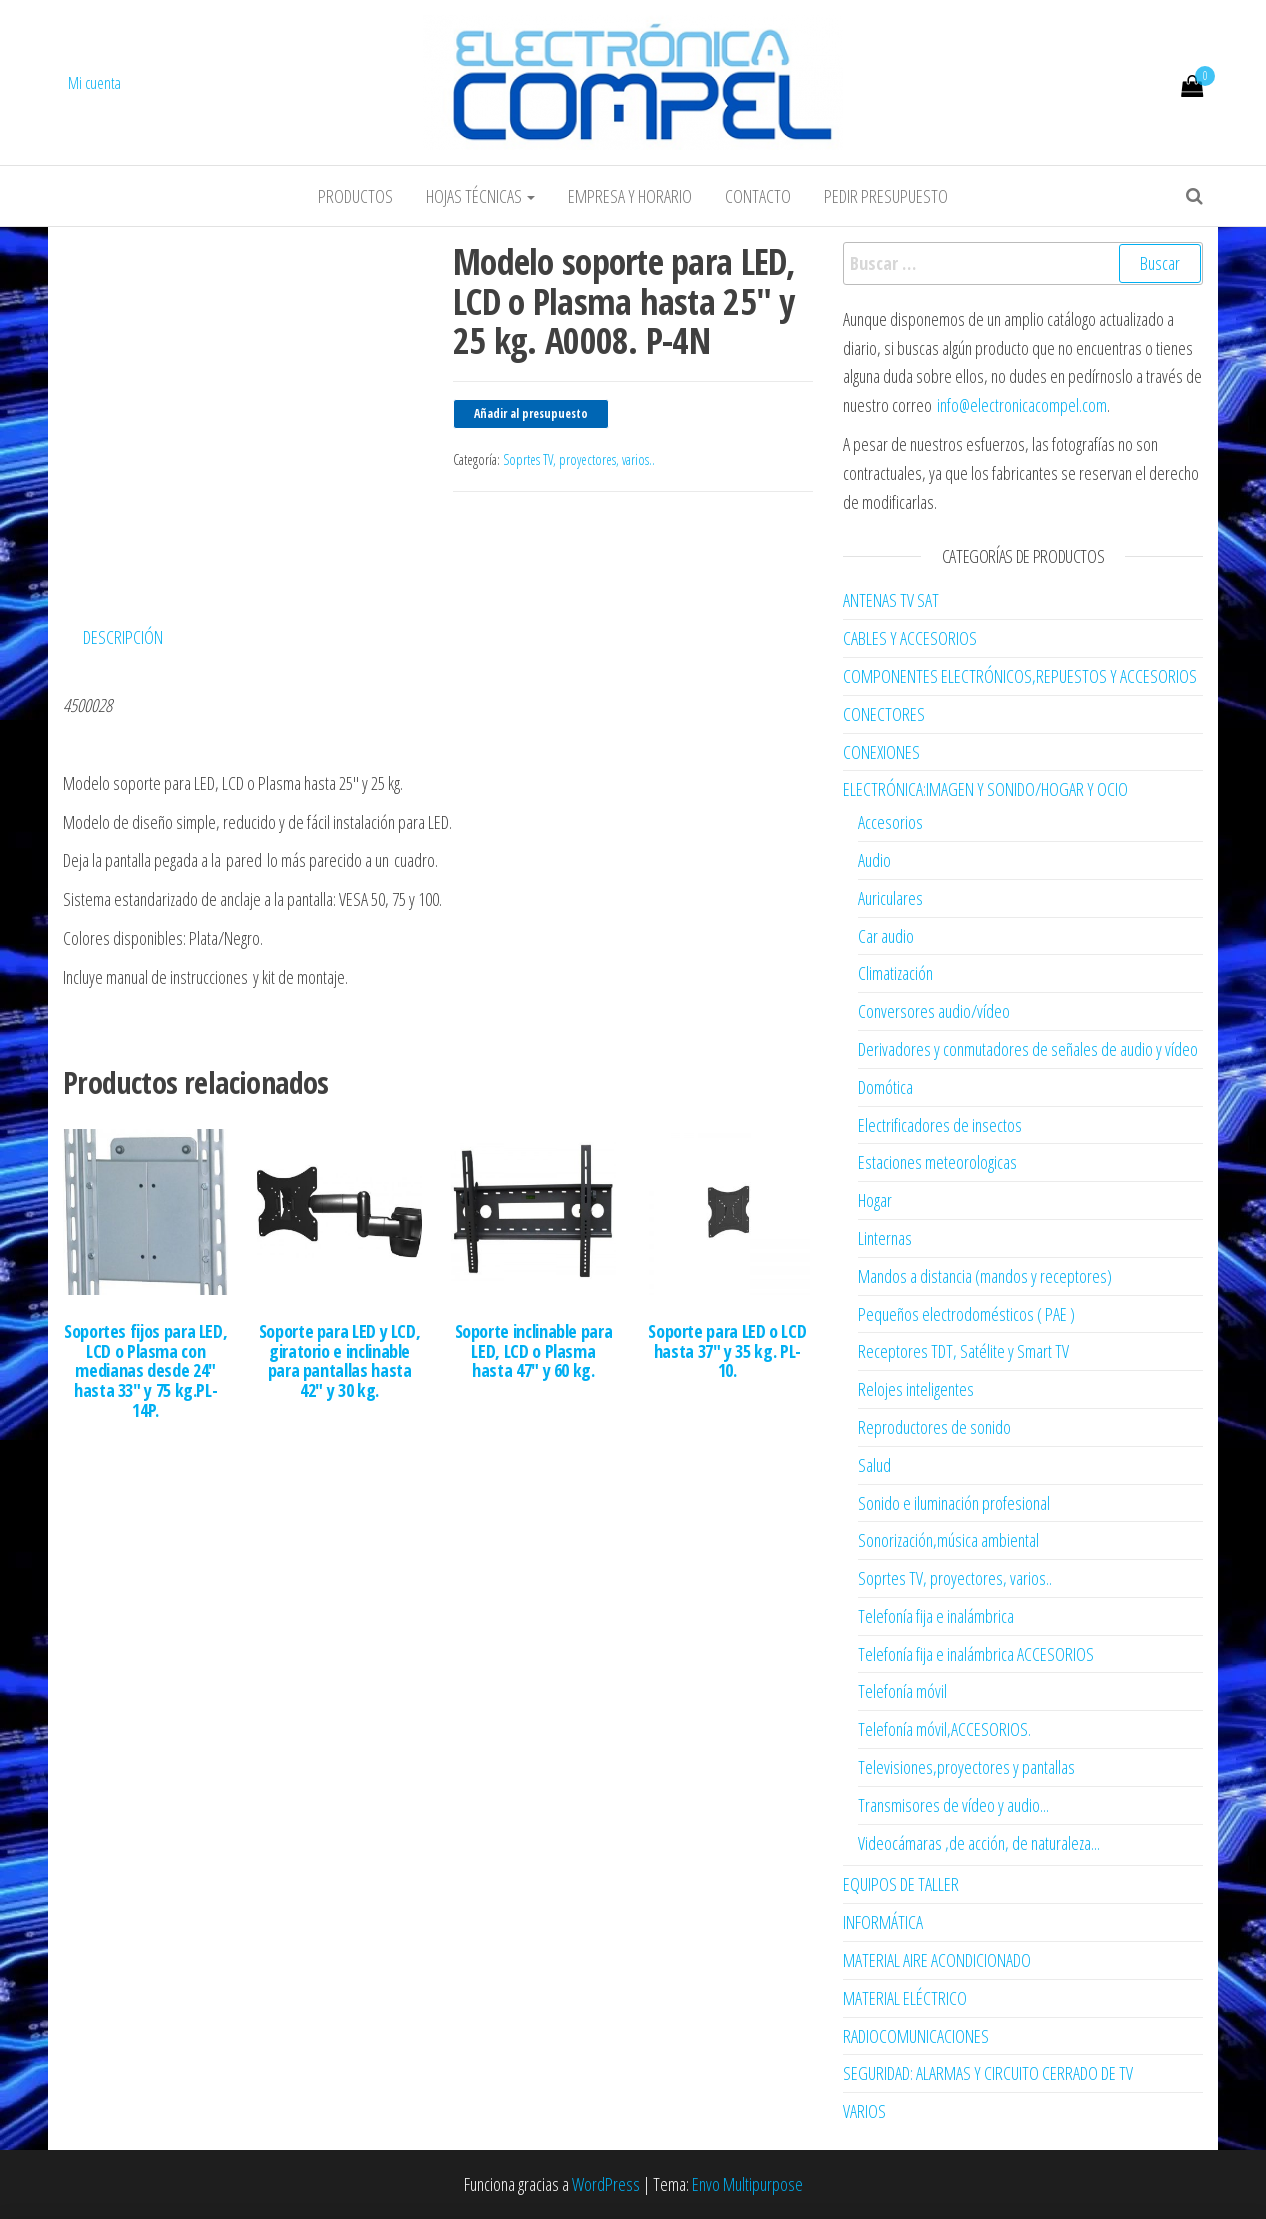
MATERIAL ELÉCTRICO (905, 1998)
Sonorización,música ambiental (948, 1540)
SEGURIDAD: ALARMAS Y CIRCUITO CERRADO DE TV (988, 2073)
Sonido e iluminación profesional (954, 1503)
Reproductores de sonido (934, 1427)
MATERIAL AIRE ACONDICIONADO (937, 1960)
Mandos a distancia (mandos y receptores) (985, 1276)
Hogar (875, 1200)
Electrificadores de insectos (940, 1125)
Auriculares (890, 898)
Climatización (895, 973)
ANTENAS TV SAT (891, 600)
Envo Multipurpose (747, 2184)
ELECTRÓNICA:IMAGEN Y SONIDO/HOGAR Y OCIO (985, 789)
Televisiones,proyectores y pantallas (966, 1767)
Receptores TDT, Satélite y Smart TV (963, 1351)
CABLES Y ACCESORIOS (910, 638)
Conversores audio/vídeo (934, 1011)
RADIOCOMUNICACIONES (916, 2036)
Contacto (758, 196)
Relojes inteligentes (916, 1389)
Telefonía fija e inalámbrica (936, 1616)
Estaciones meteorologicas (937, 1162)
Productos (355, 196)
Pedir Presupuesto (886, 196)
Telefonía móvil (902, 1691)
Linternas (885, 1238)
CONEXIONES (881, 752)
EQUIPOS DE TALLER (901, 1884)
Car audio (886, 936)
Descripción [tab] (123, 637)
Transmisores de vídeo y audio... (953, 1805)
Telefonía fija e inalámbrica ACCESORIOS (976, 1654)
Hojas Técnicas (480, 196)
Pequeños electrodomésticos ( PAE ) (966, 1314)
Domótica (885, 1087)
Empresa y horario (630, 196)
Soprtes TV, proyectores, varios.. (579, 459)
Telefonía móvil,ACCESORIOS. (944, 1729)
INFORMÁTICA (883, 1922)
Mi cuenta (94, 83)
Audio (874, 860)
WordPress (606, 2184)
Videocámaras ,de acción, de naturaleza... (979, 1843)
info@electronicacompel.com (1022, 405)
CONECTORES (884, 714)
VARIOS (864, 2111)
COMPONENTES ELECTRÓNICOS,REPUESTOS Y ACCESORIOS (1020, 676)
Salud (874, 1465)
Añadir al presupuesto (531, 413)
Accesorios (890, 822)
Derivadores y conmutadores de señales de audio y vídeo (1028, 1049)
